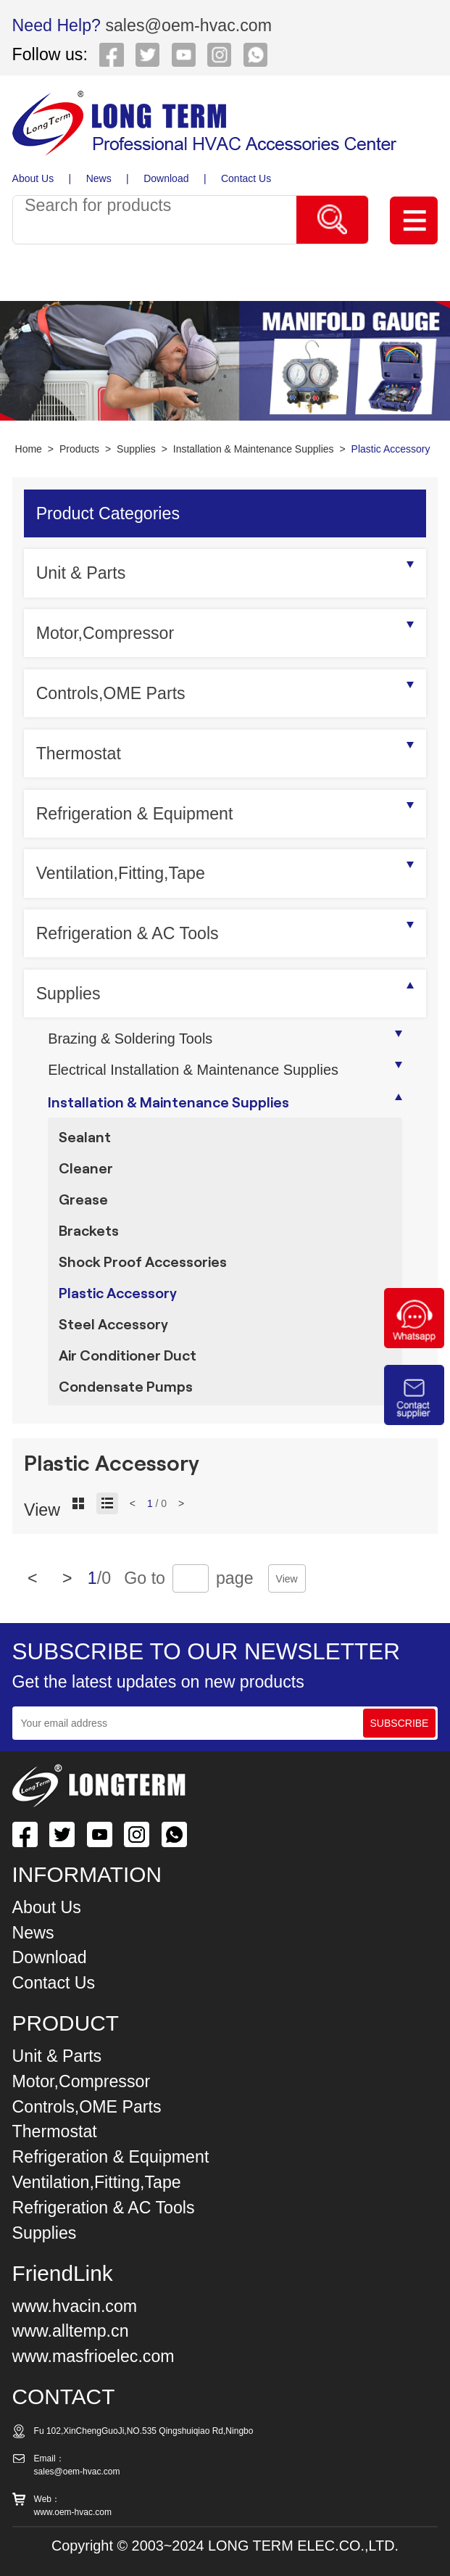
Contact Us (246, 178)
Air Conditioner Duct (127, 1354)
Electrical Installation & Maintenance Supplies (193, 1070)
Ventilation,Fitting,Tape (120, 873)
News (99, 178)
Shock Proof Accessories (143, 1261)
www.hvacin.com (75, 2306)
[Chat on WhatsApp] (414, 1344)
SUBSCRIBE (399, 1723)
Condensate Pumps (126, 1386)
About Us (33, 178)
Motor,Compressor (105, 633)
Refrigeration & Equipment (134, 813)
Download (165, 178)
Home (28, 449)
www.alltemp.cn (70, 2330)
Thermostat (78, 753)
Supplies (136, 449)
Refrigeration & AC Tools (127, 933)
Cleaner (86, 1167)
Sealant (85, 1136)
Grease (83, 1199)
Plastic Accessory (390, 449)
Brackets (89, 1230)
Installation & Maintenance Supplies (253, 449)
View (287, 1579)
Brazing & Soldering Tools (130, 1038)
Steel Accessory (113, 1323)
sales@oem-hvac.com (186, 25)
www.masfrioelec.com (93, 2356)
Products (79, 449)
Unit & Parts (81, 573)
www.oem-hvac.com (73, 2512)
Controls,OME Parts (111, 693)
